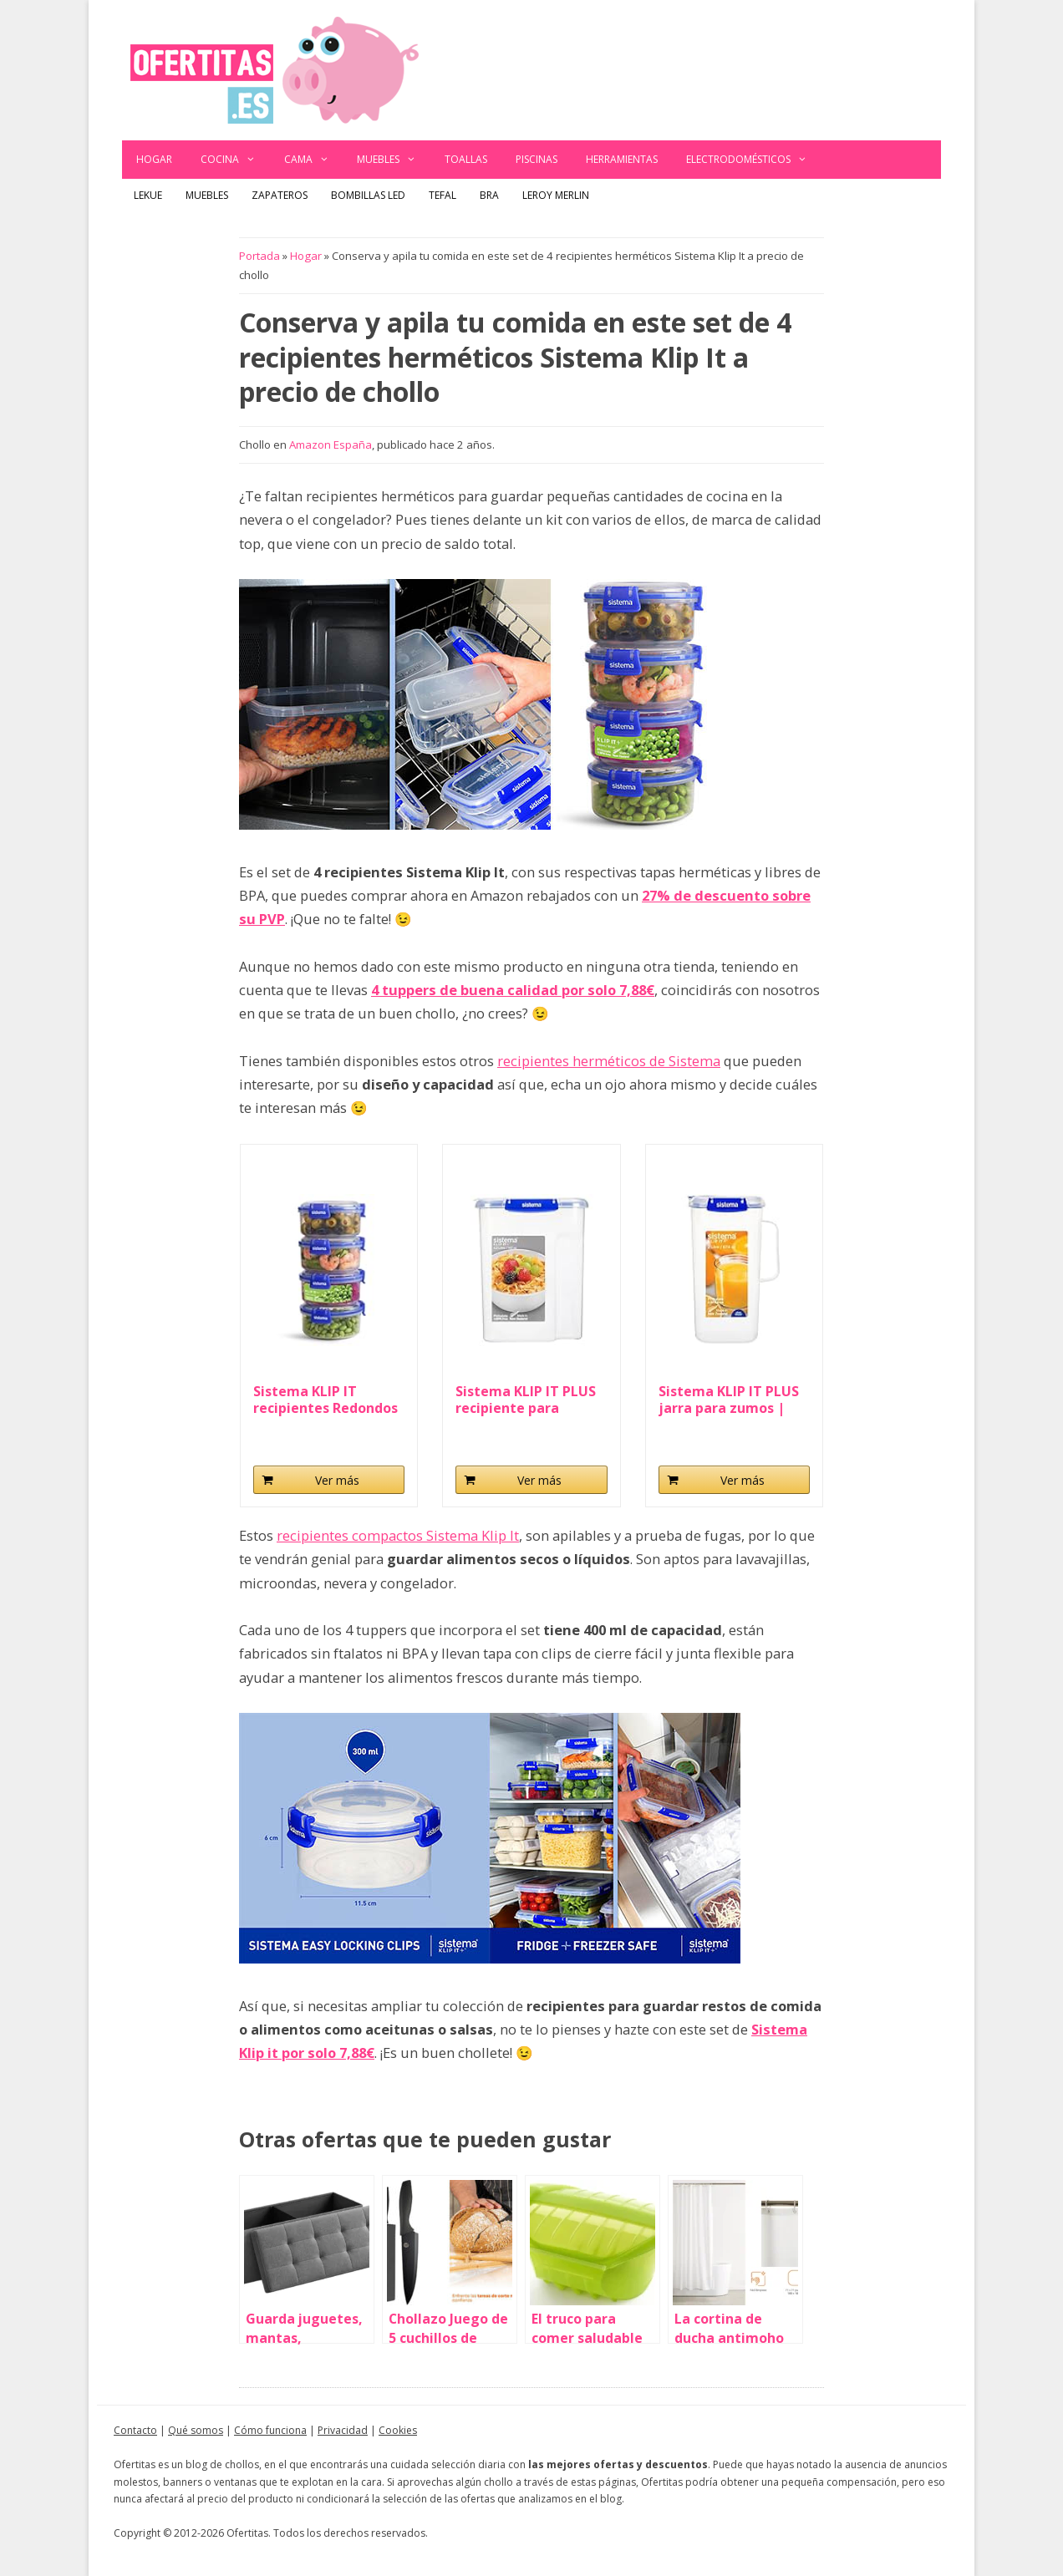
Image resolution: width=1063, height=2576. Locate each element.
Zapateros (280, 195)
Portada (259, 255)
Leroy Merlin (555, 195)
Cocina (235, 159)
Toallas (466, 159)
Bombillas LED (368, 195)
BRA (489, 195)
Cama (313, 159)
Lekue (148, 195)
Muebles (393, 159)
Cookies (398, 2430)
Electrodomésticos (753, 159)
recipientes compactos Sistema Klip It (398, 1535)
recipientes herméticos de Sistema (608, 1060)
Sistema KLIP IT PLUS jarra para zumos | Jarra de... (729, 1399)
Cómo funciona (270, 2430)
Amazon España (330, 444)
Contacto (135, 2430)
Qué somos (195, 2430)
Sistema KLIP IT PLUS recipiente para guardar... (525, 1399)
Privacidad (343, 2430)
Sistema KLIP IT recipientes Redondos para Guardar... (325, 1399)
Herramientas (622, 159)
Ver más (337, 1480)
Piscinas (536, 159)
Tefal (442, 195)
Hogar (154, 159)
